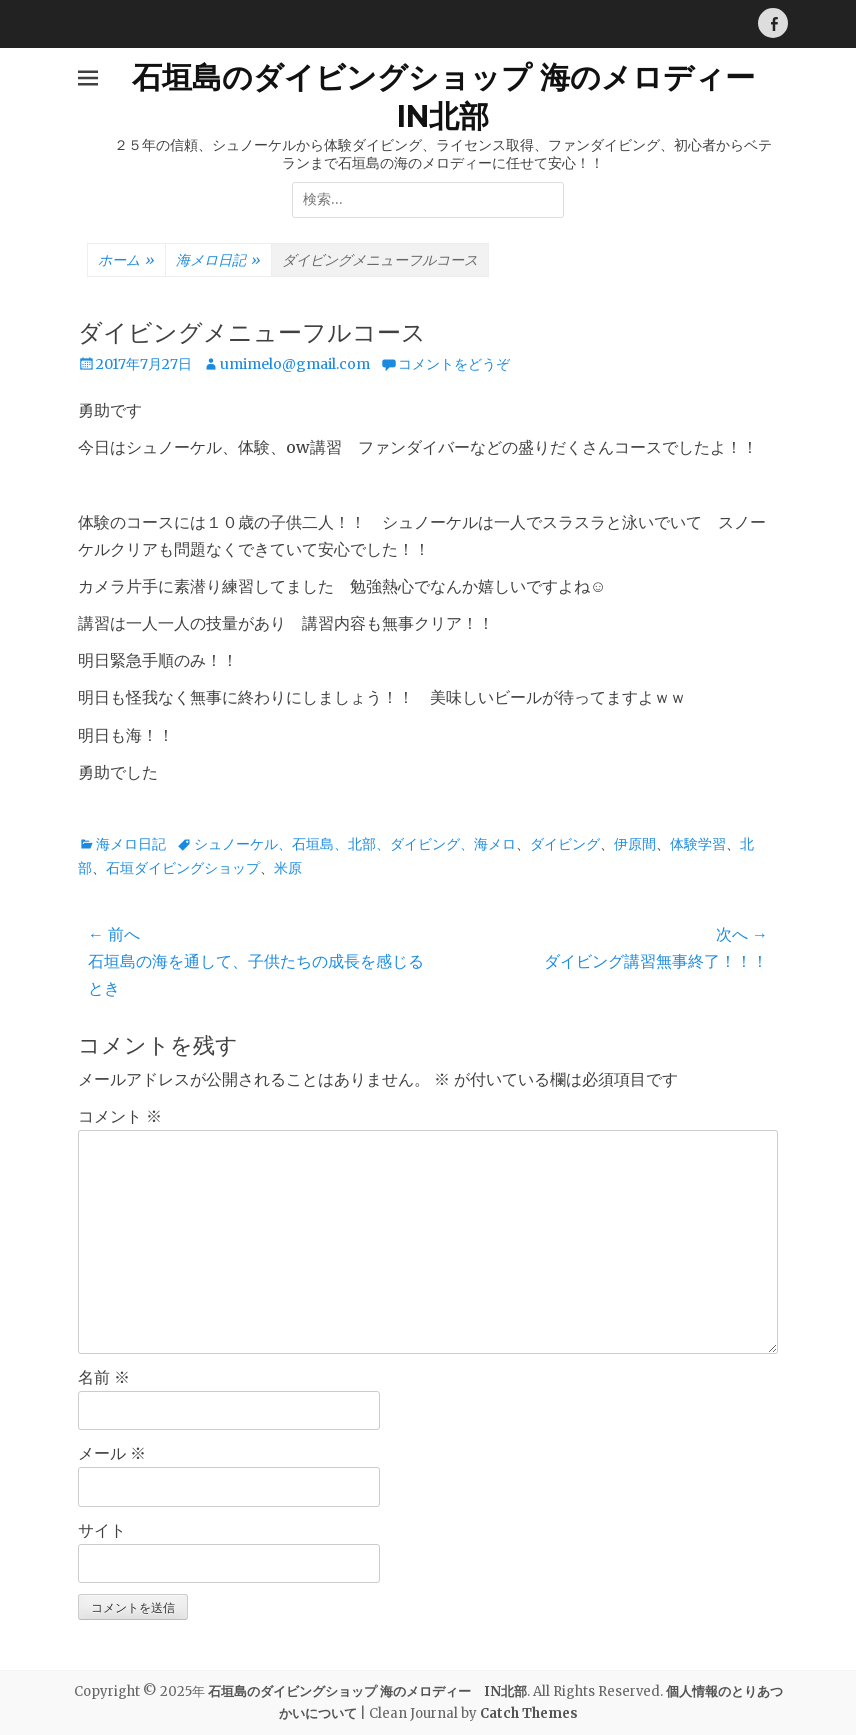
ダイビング (565, 844)
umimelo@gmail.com (295, 364)
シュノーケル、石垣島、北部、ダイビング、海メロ (355, 844)
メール (112, 1453)
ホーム (126, 261)
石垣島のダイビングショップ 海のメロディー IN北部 (367, 1691)
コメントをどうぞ (454, 364)
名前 (104, 1377)
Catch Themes (529, 1713)
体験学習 (698, 844)
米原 (288, 868)
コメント (120, 1116)
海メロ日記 (218, 261)
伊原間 (635, 844)
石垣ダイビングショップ (183, 868)
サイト (102, 1530)
